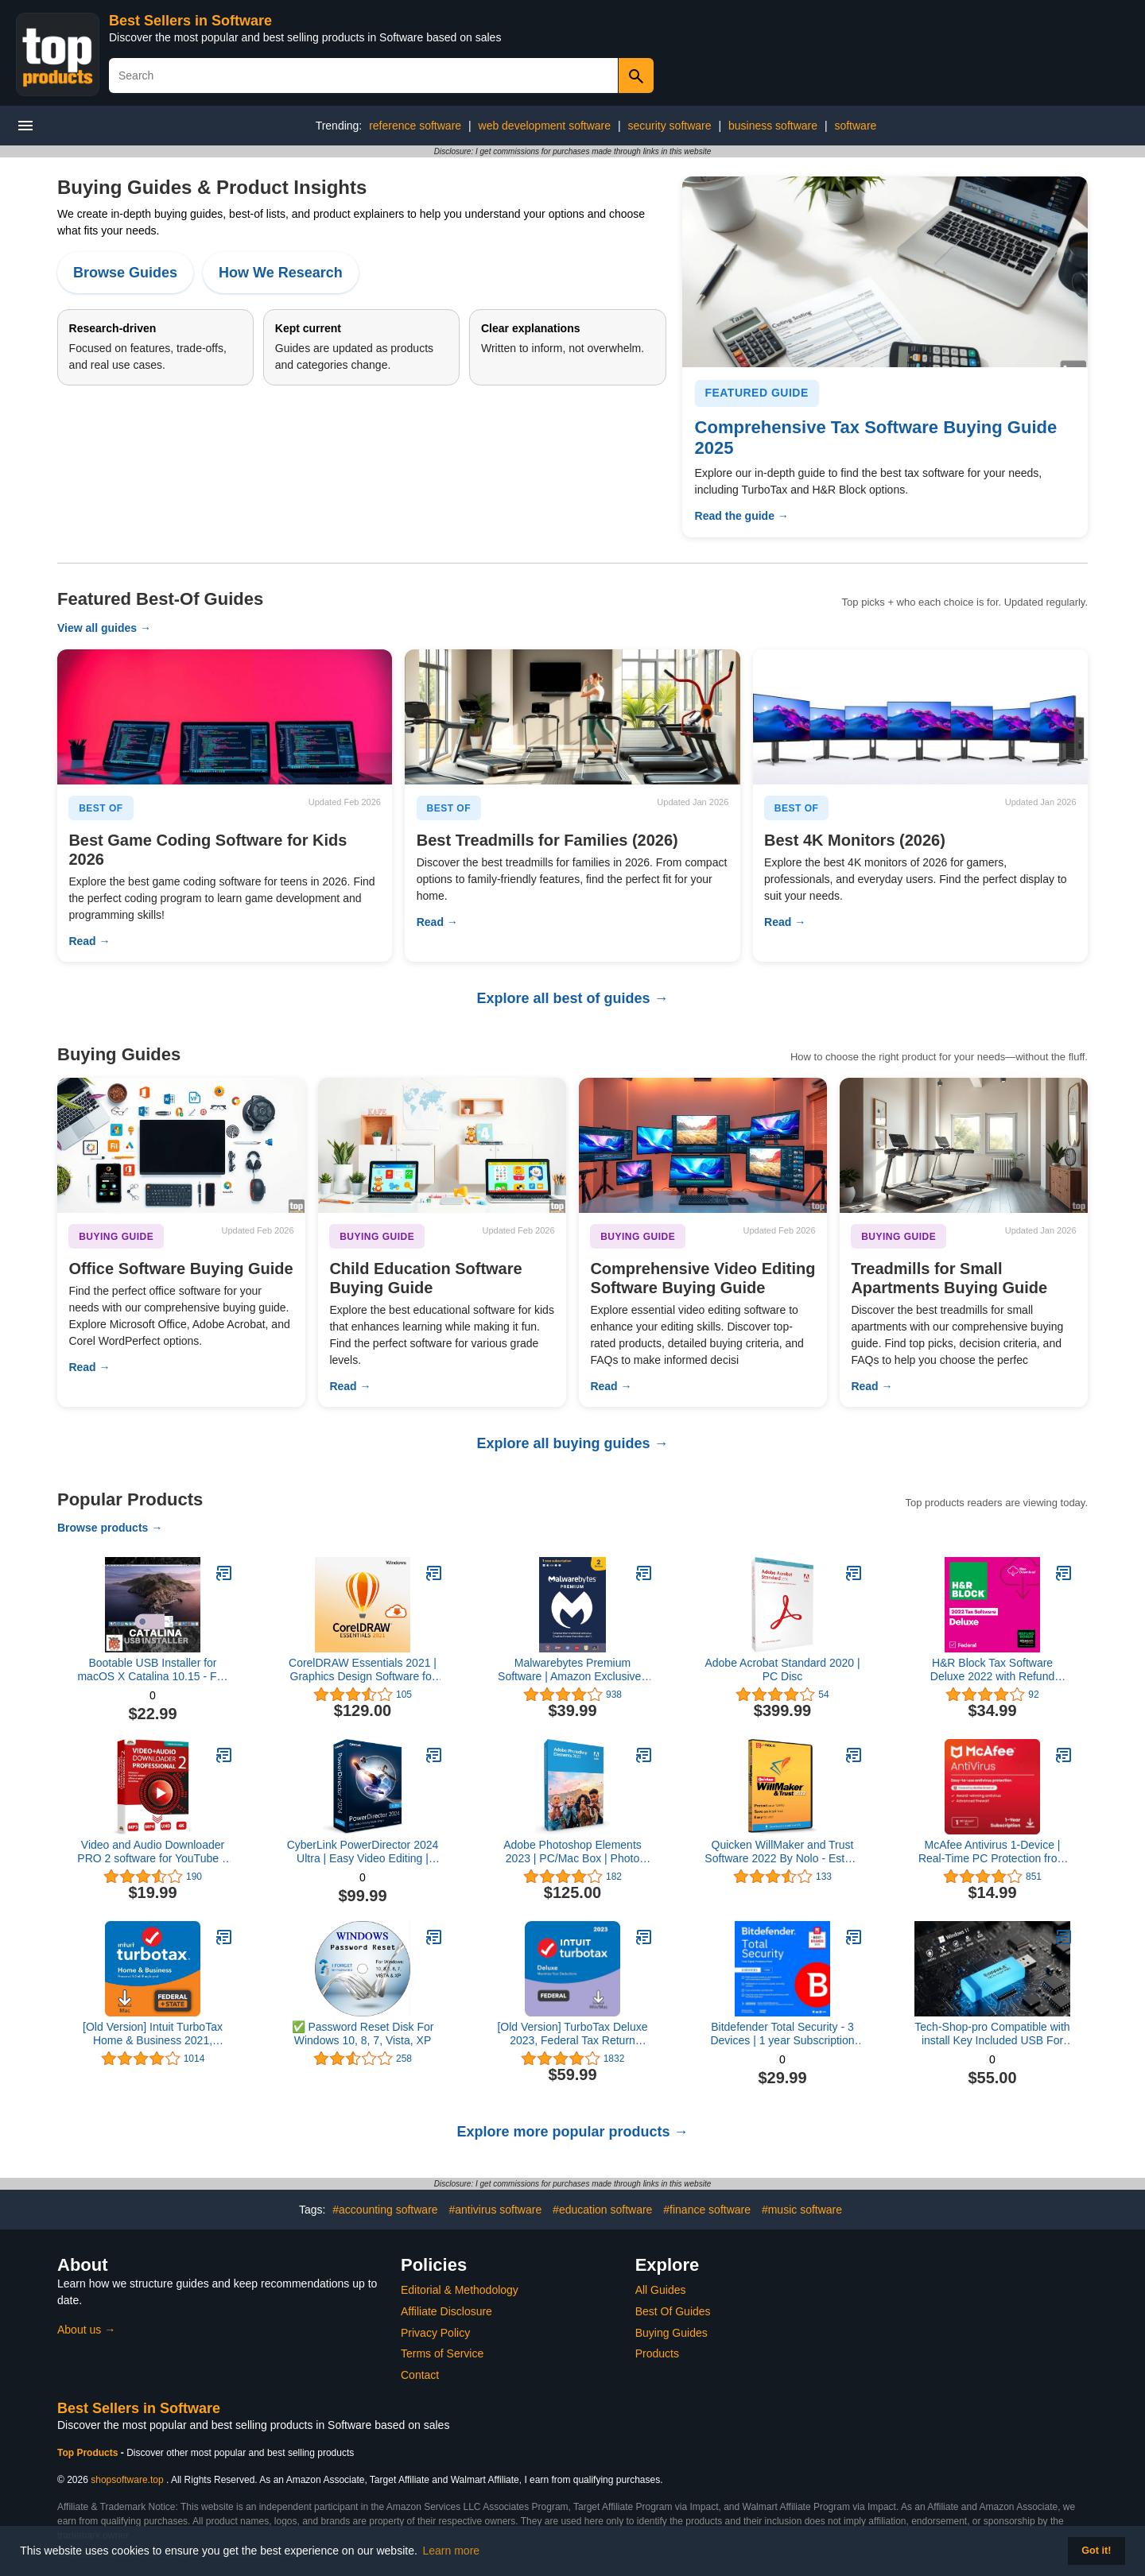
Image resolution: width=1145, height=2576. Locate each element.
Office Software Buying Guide (180, 1268)
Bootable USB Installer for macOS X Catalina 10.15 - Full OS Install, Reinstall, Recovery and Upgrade (152, 1669)
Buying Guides (671, 2332)
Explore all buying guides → (572, 1443)
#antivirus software (494, 2209)
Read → (89, 941)
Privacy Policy (435, 2332)
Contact (420, 2375)
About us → (86, 2329)
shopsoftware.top (127, 2479)
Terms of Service (442, 2353)
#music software (802, 2209)
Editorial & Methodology (459, 2290)
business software (772, 125)
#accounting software (384, 2209)
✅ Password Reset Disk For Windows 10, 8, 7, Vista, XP (363, 2033)
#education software (602, 2209)
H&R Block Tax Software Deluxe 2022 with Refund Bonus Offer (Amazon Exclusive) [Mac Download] (992, 1669)
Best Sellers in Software (190, 21)
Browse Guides (125, 273)
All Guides (660, 2290)
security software (669, 125)
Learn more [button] (451, 2550)
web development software (545, 125)
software (855, 125)
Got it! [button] (1096, 2550)
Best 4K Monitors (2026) (854, 840)
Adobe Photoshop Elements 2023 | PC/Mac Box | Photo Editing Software (572, 1851)
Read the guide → (742, 515)
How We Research (281, 273)
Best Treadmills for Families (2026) (547, 840)
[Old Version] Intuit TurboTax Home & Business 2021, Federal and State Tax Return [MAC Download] (153, 2033)
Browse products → (109, 1527)
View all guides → (104, 628)
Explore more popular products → (572, 2132)
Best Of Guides (673, 2311)
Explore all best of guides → (572, 998)
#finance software (707, 2209)
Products (657, 2353)
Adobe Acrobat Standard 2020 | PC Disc (782, 1669)
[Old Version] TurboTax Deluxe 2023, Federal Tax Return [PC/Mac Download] (572, 2033)
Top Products (89, 2452)
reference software (415, 125)
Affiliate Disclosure (446, 2311)
